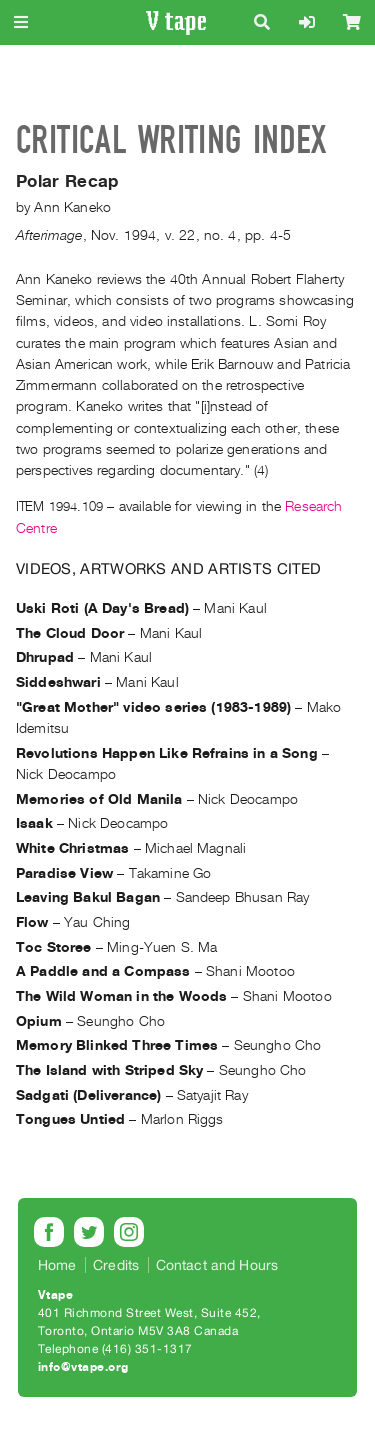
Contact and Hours (217, 1265)
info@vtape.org (83, 1367)
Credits (116, 1265)
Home (57, 1265)
